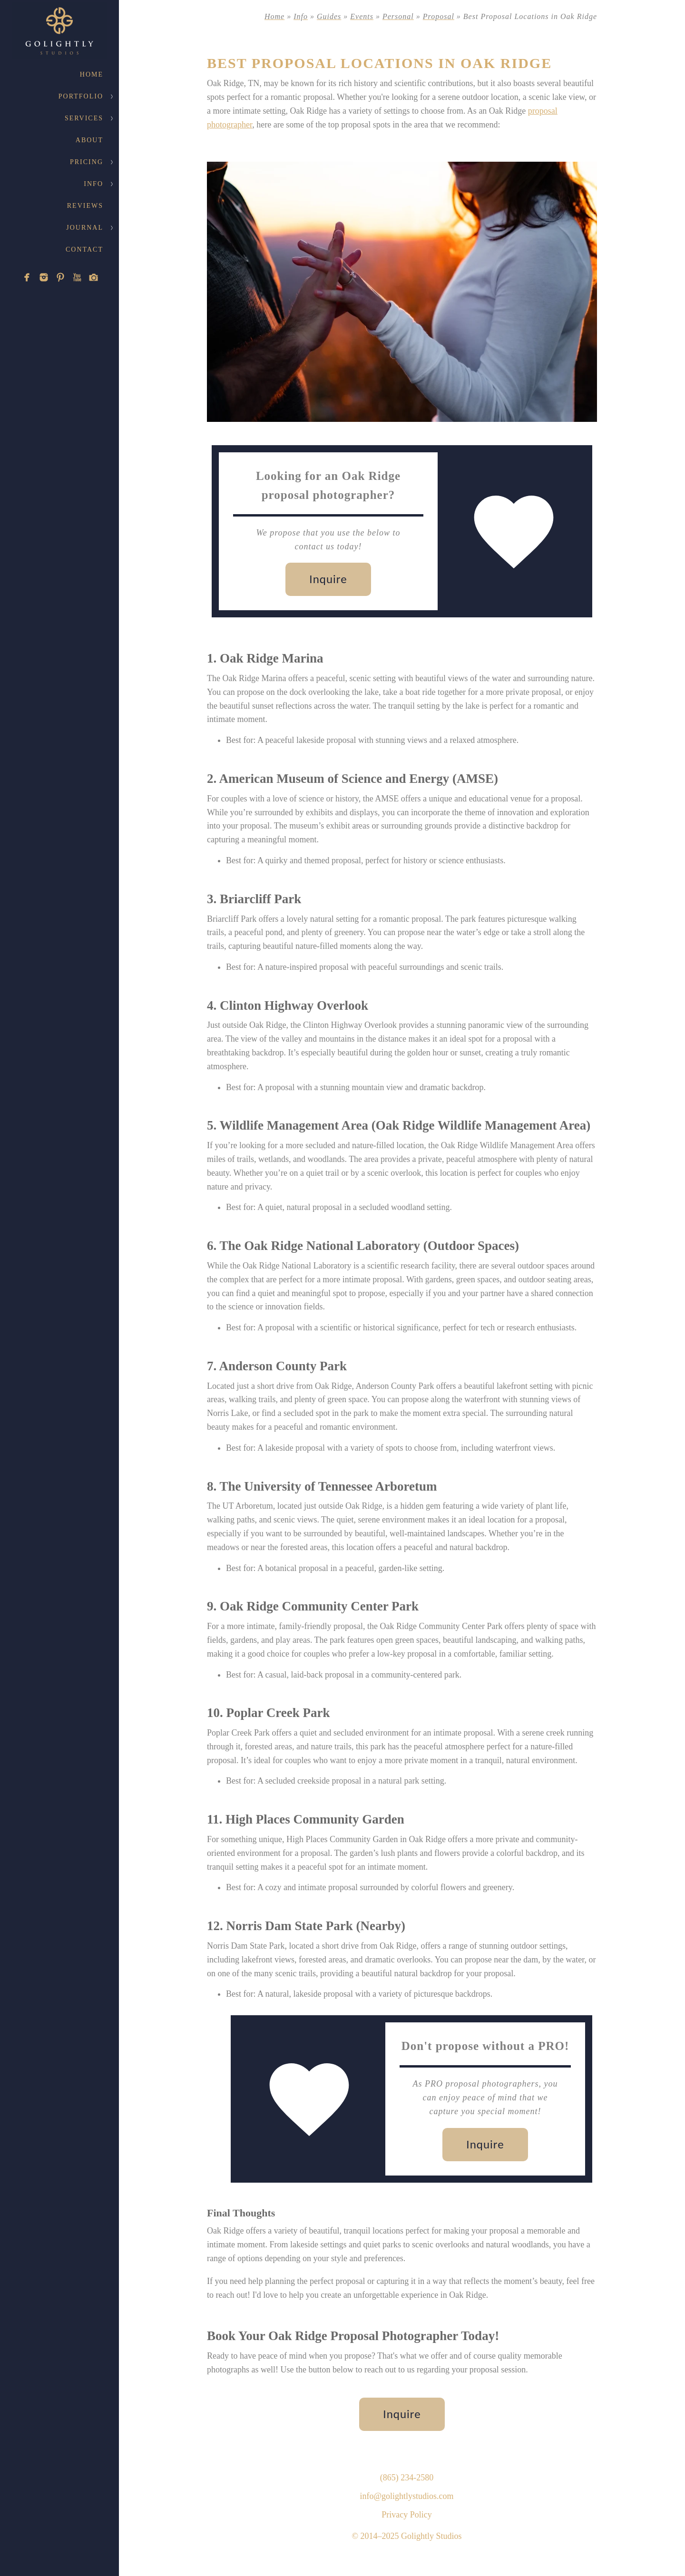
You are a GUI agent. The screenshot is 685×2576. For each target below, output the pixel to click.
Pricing (86, 162)
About (89, 140)
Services (84, 118)
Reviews (85, 205)
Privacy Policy (407, 2514)
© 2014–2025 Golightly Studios (406, 2536)
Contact (84, 249)
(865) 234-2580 (406, 2477)
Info (93, 183)
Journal (84, 227)
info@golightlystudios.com (406, 2496)
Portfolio (81, 96)
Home (91, 74)
